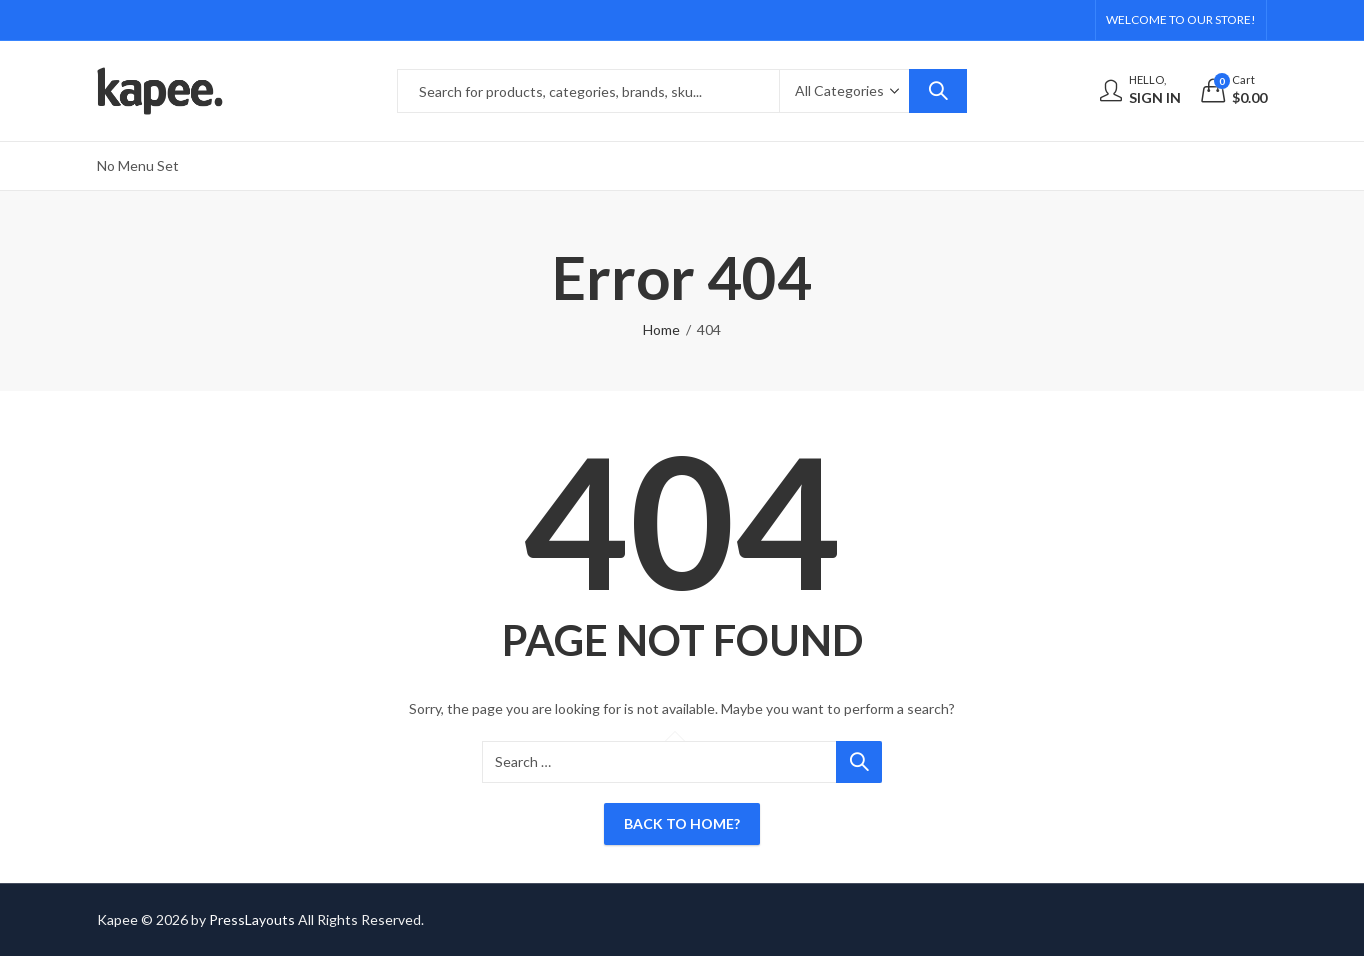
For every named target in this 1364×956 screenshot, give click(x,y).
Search (938, 91)
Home (661, 329)
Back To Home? (682, 823)
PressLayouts (252, 919)
